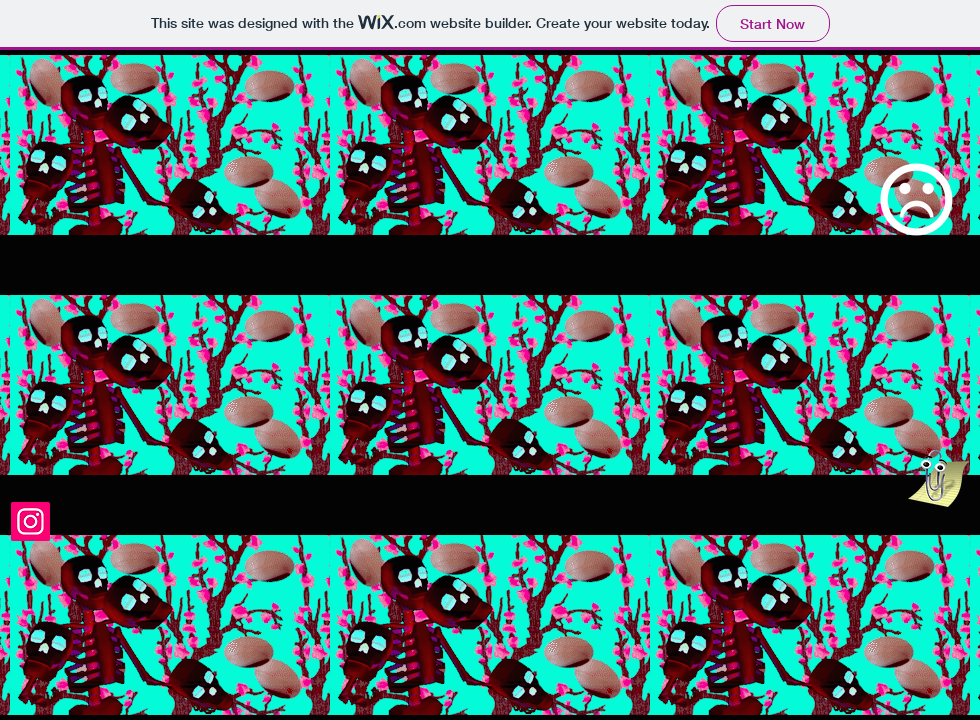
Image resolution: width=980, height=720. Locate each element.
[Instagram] (30, 521)
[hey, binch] (939, 478)
